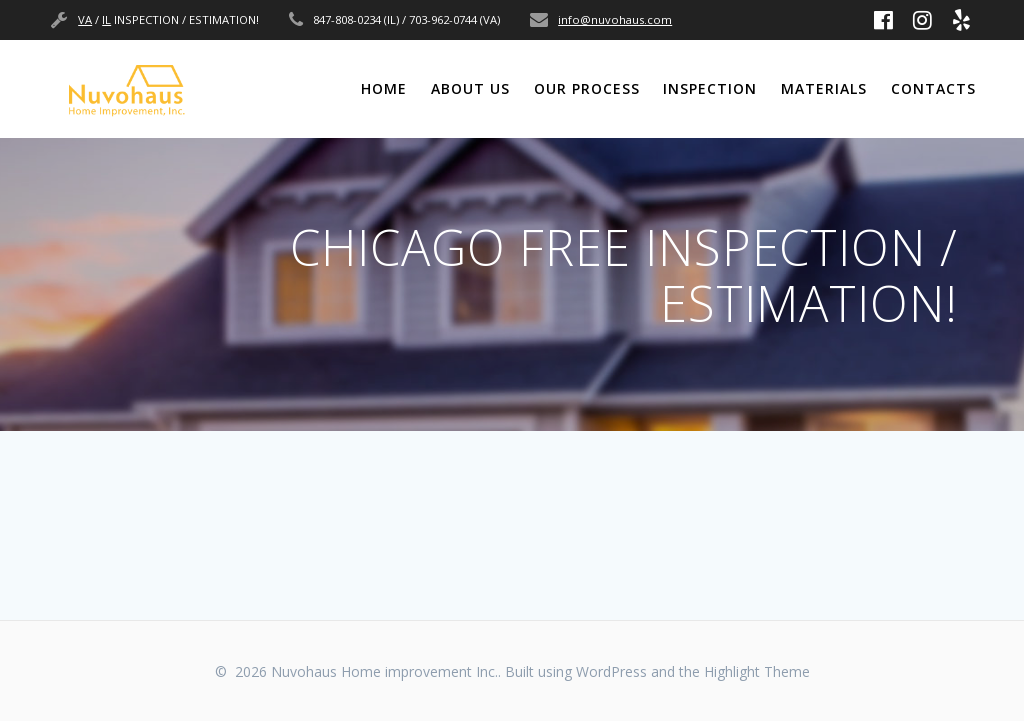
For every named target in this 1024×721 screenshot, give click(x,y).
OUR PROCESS (587, 88)
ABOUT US (470, 88)
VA (85, 19)
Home (384, 88)
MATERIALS (824, 88)
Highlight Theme (757, 671)
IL (106, 19)
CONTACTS (933, 88)
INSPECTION (710, 88)
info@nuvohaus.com (615, 19)
